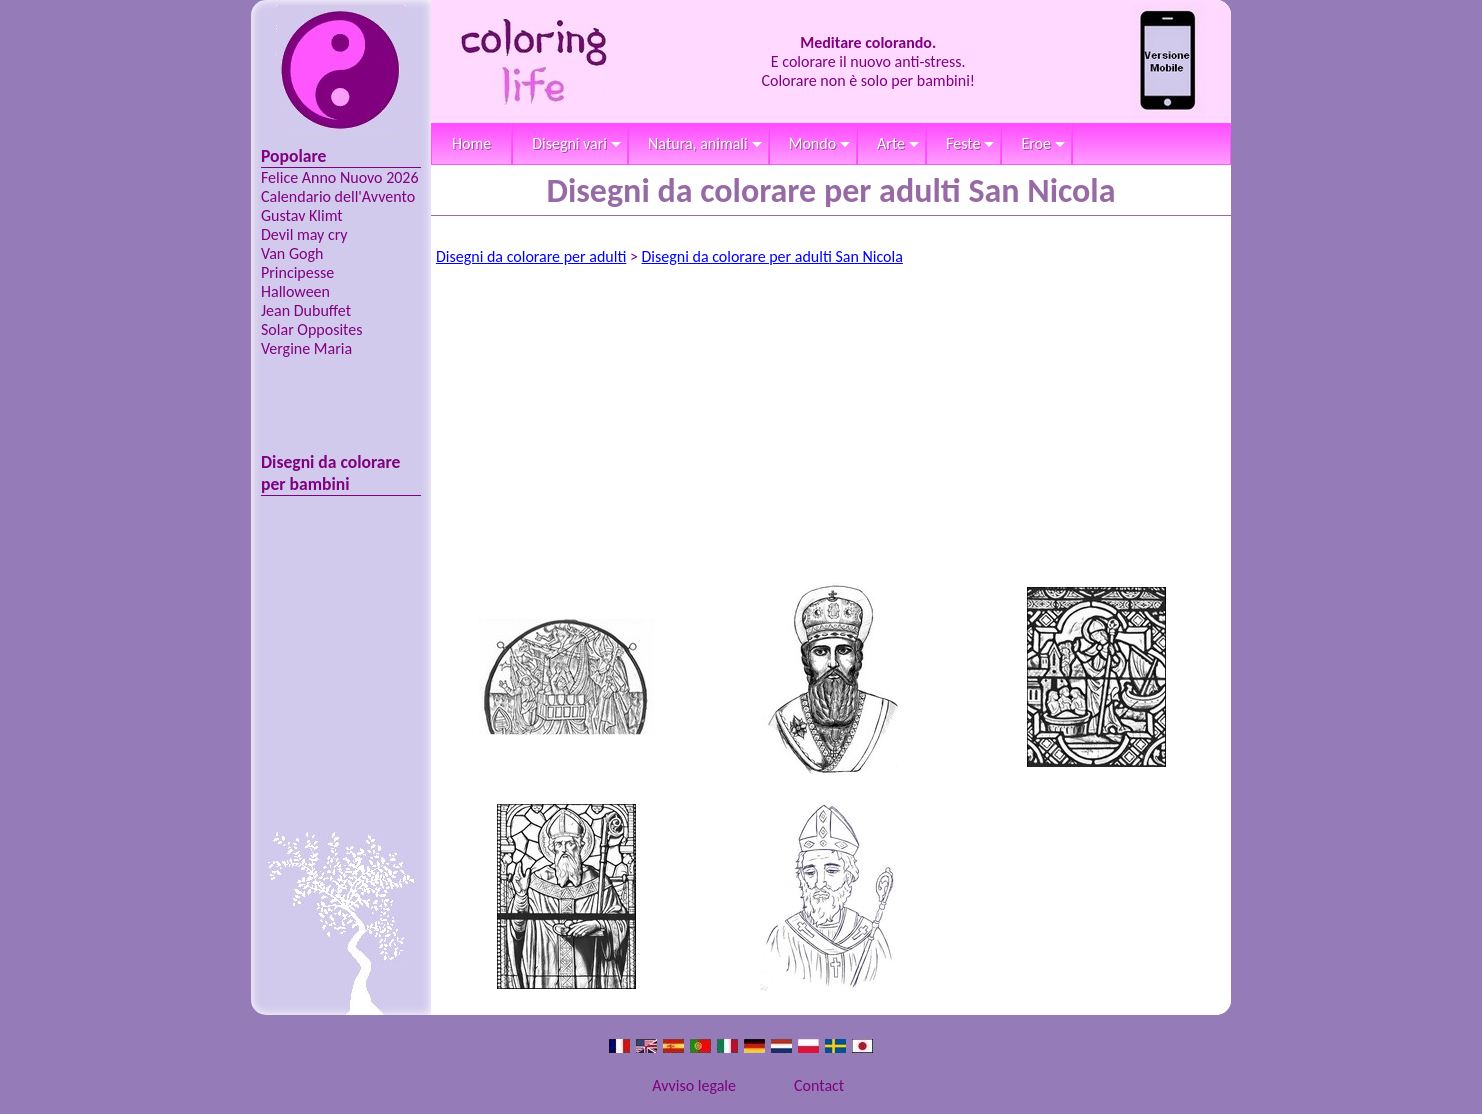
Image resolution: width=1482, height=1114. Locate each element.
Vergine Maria (306, 348)
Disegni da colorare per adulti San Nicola (772, 256)
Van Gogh (292, 253)
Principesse (297, 272)
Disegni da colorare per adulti (531, 256)
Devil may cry (304, 234)
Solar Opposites (312, 329)
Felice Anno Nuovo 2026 (340, 177)
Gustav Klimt (302, 215)
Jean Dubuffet (306, 310)
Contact (819, 1085)
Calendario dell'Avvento (338, 196)
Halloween (295, 291)
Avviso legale (694, 1085)
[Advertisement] (831, 427)
